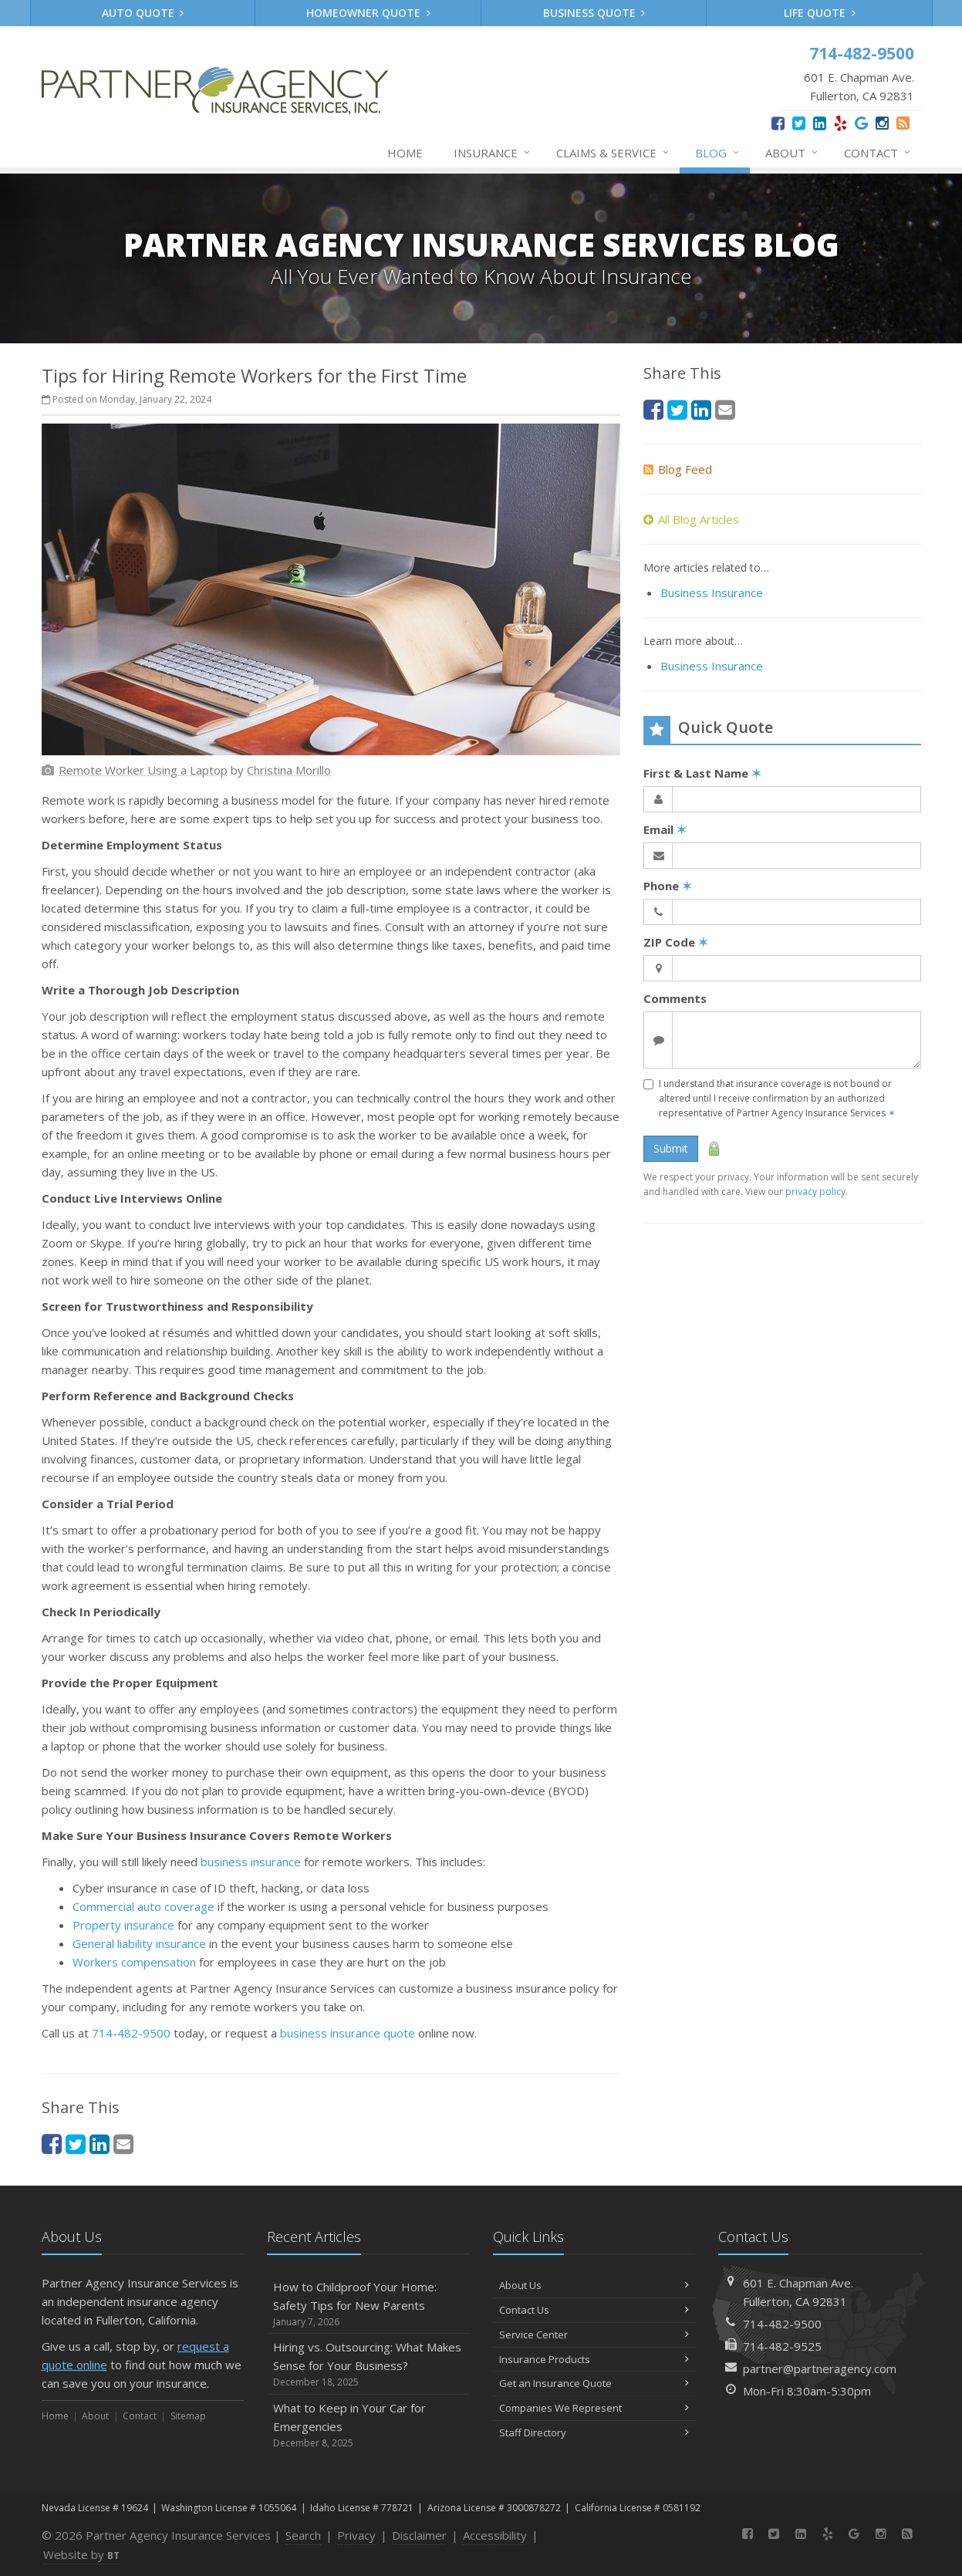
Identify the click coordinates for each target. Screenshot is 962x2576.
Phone (667, 885)
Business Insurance (711, 592)
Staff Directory (594, 2432)
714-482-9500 (131, 2033)
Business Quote (594, 12)
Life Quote (820, 12)
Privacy (356, 2535)
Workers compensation (134, 1962)
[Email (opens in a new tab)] (123, 2143)
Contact (878, 152)
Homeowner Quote (368, 12)
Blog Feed (677, 469)
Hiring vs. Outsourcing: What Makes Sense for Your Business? (368, 2364)
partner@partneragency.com (819, 2368)
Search (303, 2535)
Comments (675, 998)
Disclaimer (419, 2535)
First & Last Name (702, 773)
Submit (670, 1148)
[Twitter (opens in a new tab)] (798, 123)
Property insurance (123, 1925)
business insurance (251, 1861)
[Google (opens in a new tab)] (861, 123)
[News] (903, 123)
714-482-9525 (782, 2346)
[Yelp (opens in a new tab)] (840, 123)
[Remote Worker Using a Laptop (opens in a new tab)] (143, 770)
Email (665, 829)
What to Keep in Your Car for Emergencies (368, 2425)
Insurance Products (594, 2359)
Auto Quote (143, 12)
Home (405, 152)
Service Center (594, 2334)
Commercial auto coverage (143, 1906)
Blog (718, 152)
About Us (594, 2285)
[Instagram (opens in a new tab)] (882, 123)
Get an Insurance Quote (594, 2383)
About (792, 152)
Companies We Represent (594, 2408)
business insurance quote (347, 2033)
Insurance (493, 152)
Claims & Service (613, 152)
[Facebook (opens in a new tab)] (778, 123)
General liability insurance (139, 1943)
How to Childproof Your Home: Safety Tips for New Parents (368, 2304)
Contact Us (594, 2310)
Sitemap (188, 2415)
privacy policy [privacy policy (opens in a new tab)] (815, 1191)
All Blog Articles (691, 519)
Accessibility (495, 2535)
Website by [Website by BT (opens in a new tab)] (81, 2554)
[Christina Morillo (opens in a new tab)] (289, 770)
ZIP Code (675, 942)
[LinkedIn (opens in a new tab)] (819, 123)
